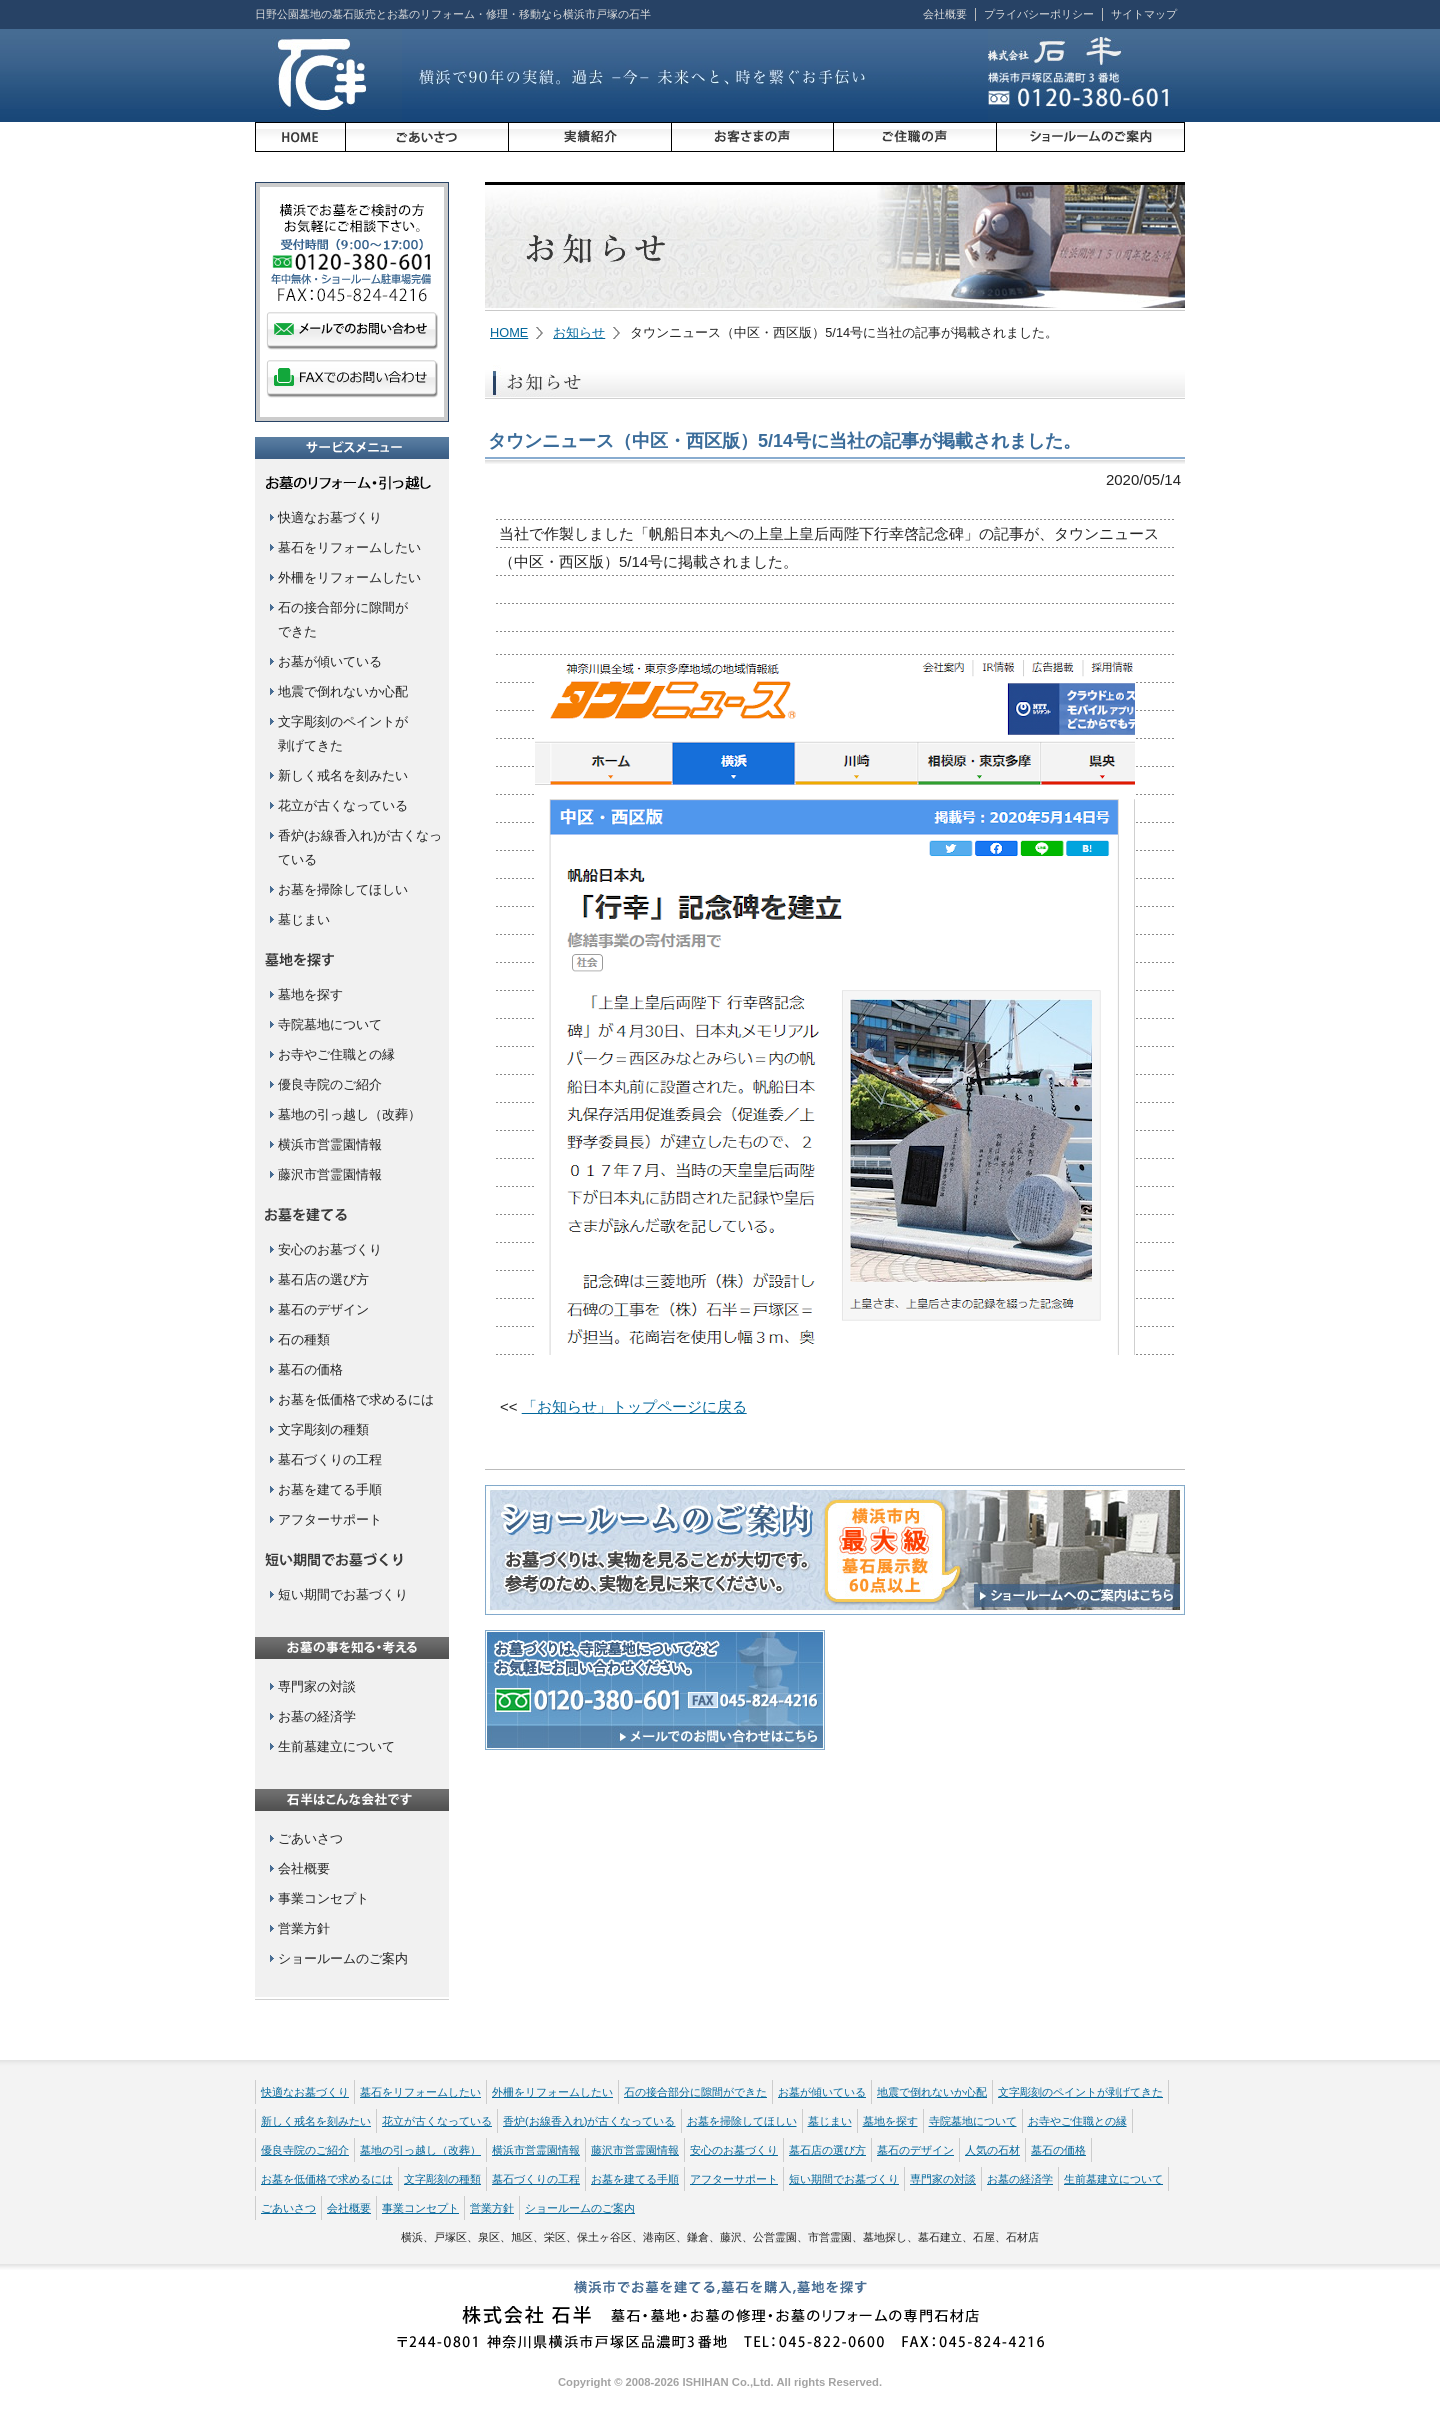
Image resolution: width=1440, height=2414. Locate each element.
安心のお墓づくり (330, 1249)
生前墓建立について (336, 1746)
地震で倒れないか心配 (343, 691)
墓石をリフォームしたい (349, 547)
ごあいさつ (310, 1838)
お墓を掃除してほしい (343, 889)
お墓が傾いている (330, 661)
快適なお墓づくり (330, 517)
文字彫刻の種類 (323, 1429)
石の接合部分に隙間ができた (695, 2092)
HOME (509, 332)
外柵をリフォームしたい (349, 577)
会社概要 (945, 14)
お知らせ (579, 332)
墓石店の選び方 (323, 1279)
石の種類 (304, 1339)
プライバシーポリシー (1039, 14)
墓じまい (304, 919)
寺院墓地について (330, 1024)
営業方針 (304, 1928)
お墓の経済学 (317, 1716)
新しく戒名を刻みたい (343, 775)
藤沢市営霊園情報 (330, 1174)
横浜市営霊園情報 (330, 1144)
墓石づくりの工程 (330, 1459)
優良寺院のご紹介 (330, 1084)
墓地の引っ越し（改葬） (349, 1114)
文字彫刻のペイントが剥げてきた (1080, 2092)
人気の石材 (992, 2150)
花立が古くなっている (343, 805)
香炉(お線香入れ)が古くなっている (589, 2121)
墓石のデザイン (323, 1309)
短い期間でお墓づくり (343, 1594)
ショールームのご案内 (343, 1958)
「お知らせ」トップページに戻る (634, 1406)
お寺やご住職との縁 (336, 1054)
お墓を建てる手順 (330, 1489)
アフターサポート (330, 1519)
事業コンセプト (323, 1898)
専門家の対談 (317, 1686)
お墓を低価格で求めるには (356, 1399)
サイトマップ (1144, 14)
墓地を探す (310, 994)
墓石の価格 (310, 1369)
